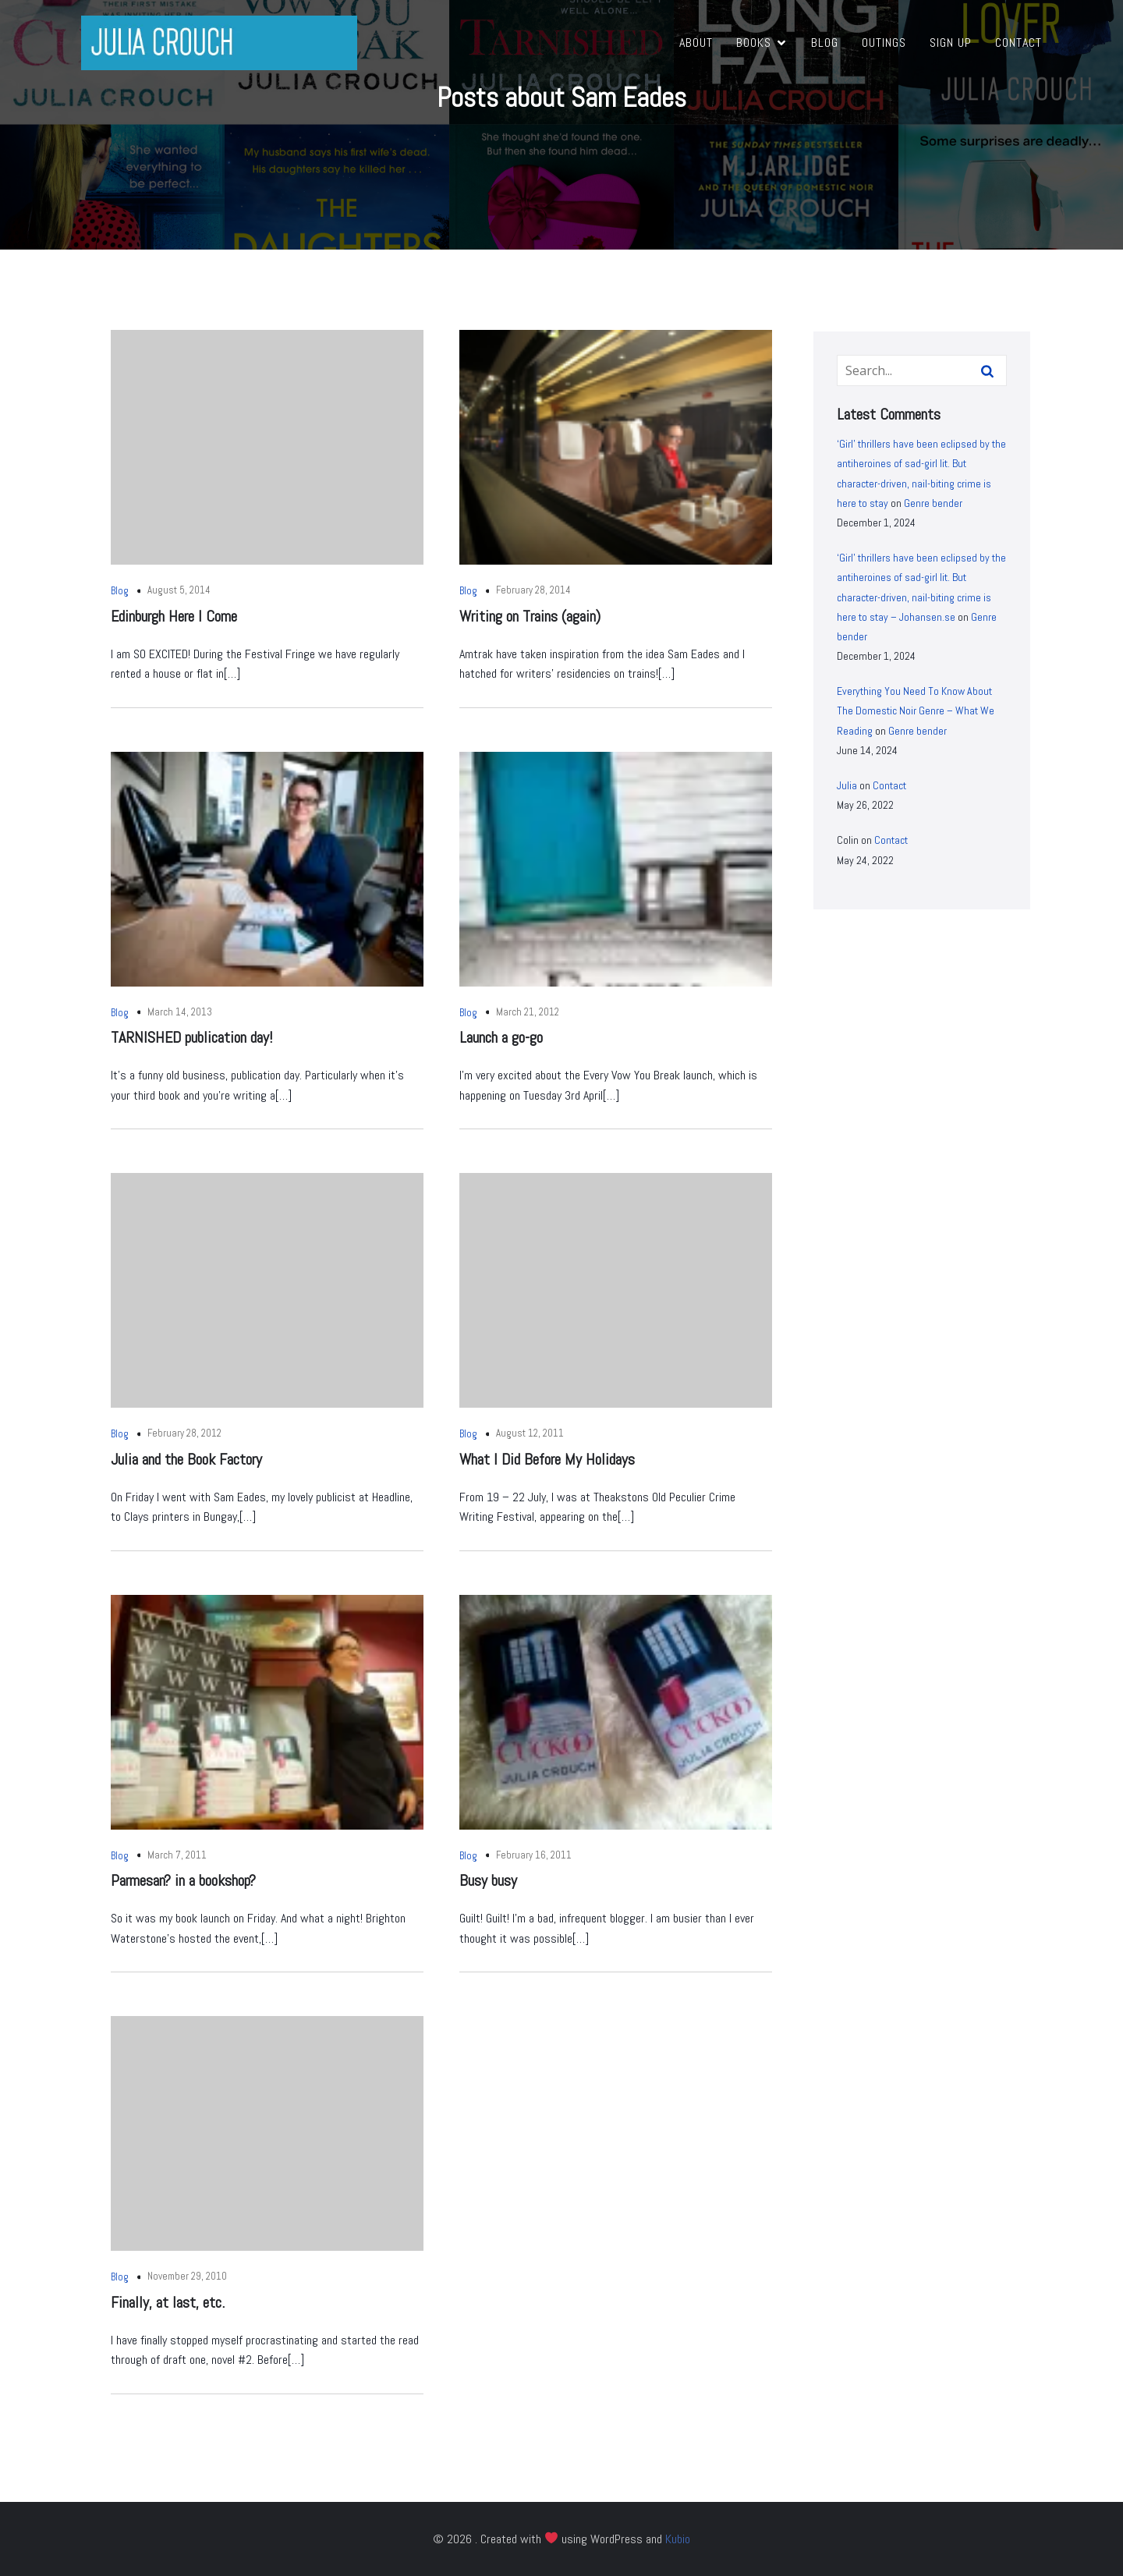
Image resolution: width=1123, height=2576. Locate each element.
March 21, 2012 (527, 1012)
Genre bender (933, 503)
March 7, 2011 (177, 1855)
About (696, 42)
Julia (847, 785)
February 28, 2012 (184, 1433)
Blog (824, 42)
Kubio (677, 2539)
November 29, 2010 (187, 2276)
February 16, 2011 (534, 1855)
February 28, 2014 (533, 590)
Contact (1018, 42)
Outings (884, 42)
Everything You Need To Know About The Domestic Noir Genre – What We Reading (915, 710)
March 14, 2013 (179, 1012)
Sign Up (951, 42)
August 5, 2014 (179, 590)
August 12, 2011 (530, 1433)
